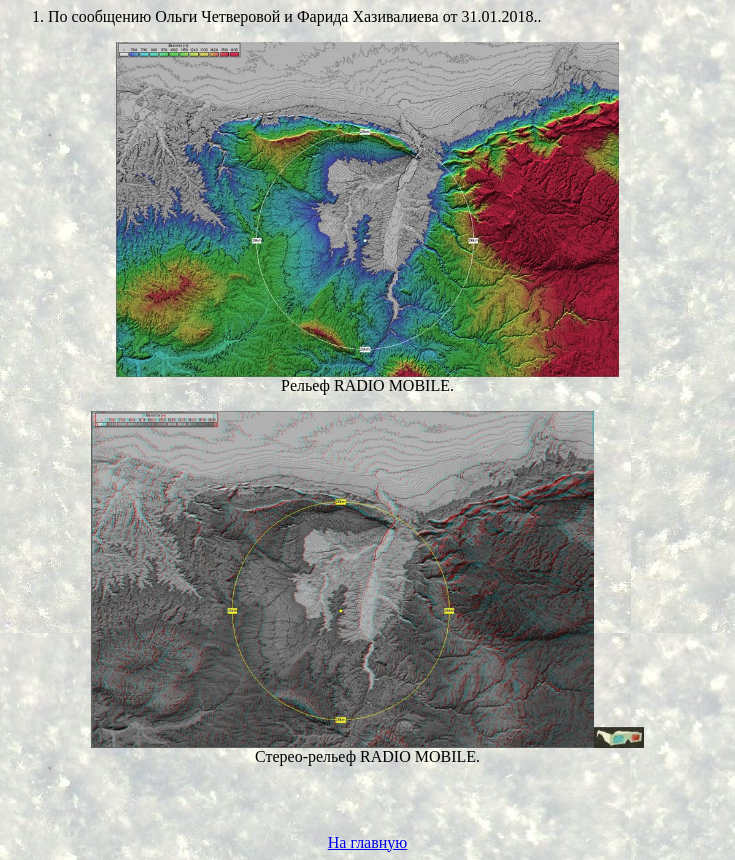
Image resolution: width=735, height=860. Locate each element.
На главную (368, 842)
